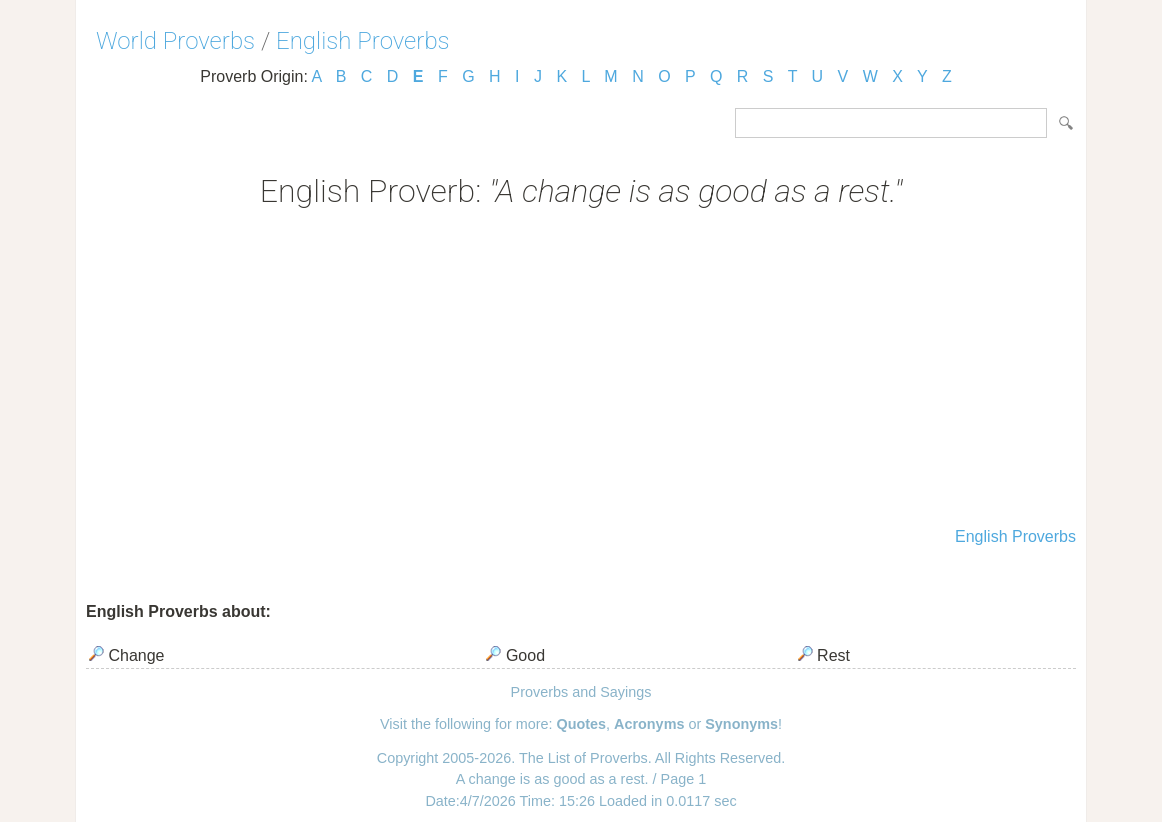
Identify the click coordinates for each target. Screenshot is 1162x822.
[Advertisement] (581, 370)
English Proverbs (363, 41)
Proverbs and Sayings (581, 692)
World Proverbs (175, 41)
